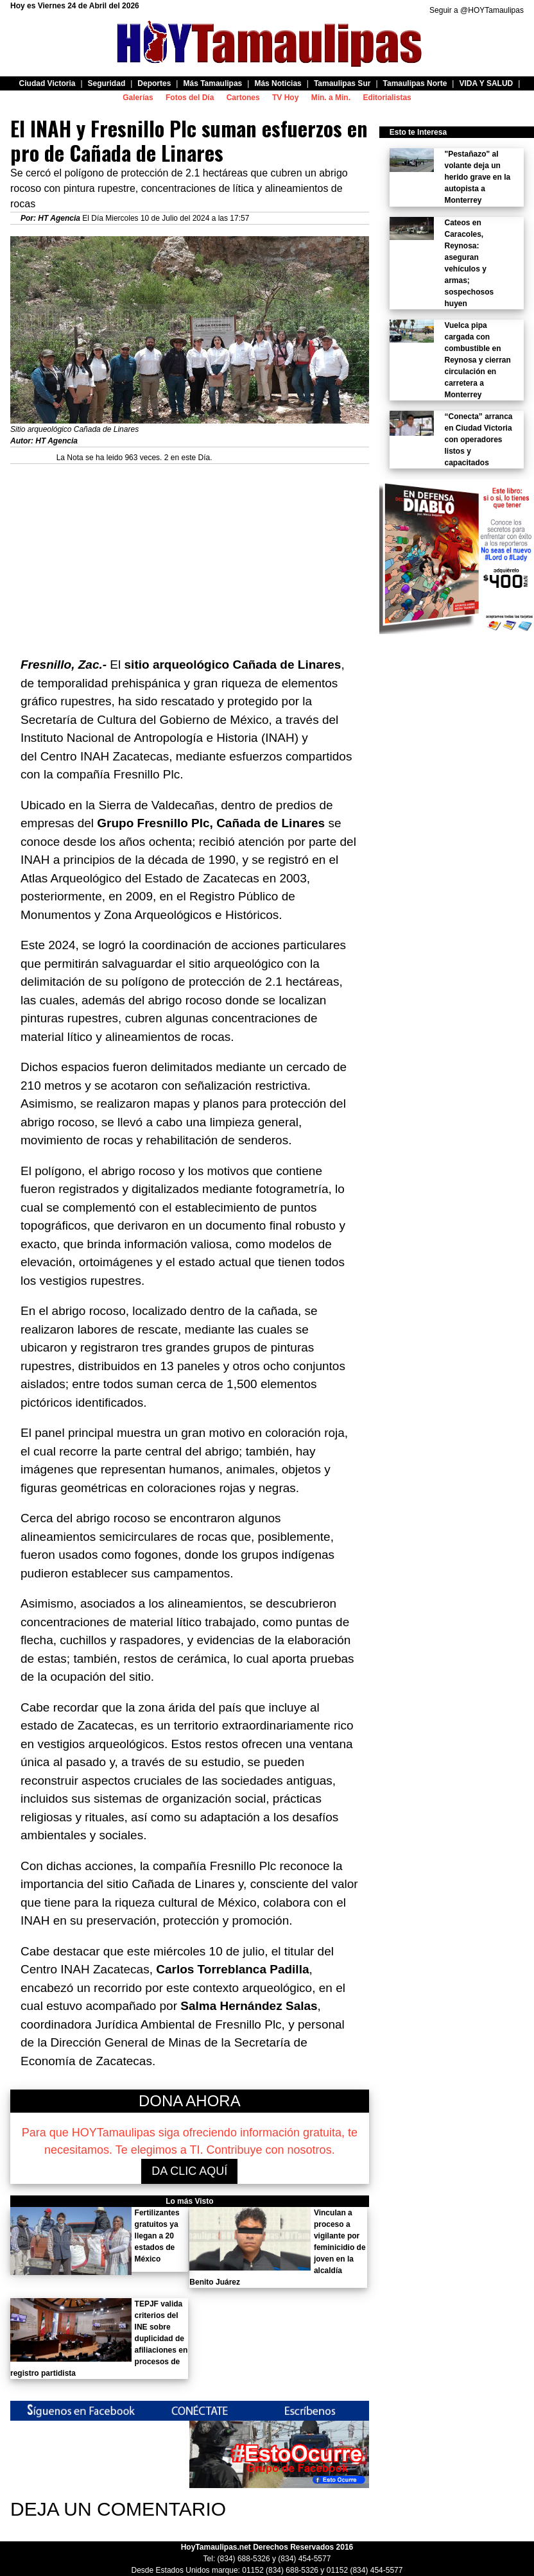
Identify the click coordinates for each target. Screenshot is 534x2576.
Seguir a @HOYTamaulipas (476, 10)
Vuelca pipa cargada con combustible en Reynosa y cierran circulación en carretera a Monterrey (477, 360)
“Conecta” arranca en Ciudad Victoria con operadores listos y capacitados (478, 439)
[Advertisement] (189, 554)
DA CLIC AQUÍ (189, 2171)
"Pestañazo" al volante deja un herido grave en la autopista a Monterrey (477, 177)
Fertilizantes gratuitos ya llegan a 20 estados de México (157, 2235)
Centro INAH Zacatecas (104, 756)
